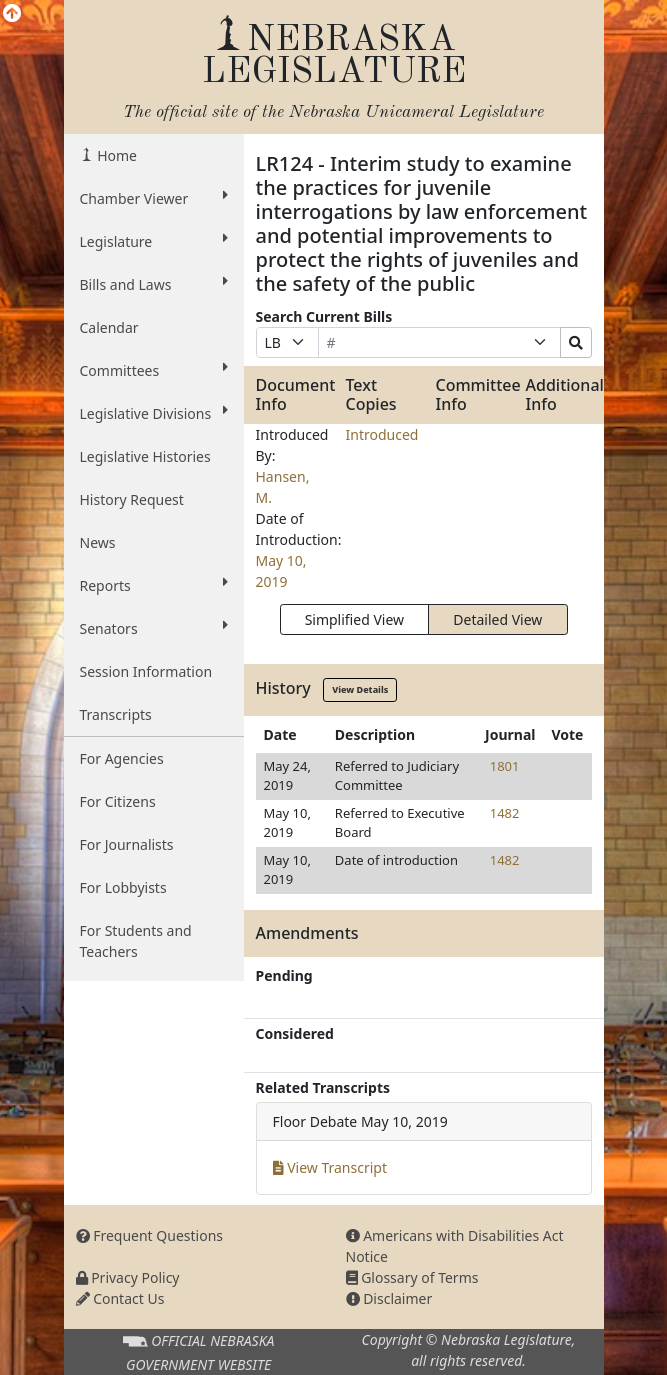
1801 (505, 766)
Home (115, 155)
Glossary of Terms (412, 1277)
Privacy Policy (128, 1277)
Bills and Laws (154, 284)
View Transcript (330, 1167)
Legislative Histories (145, 456)
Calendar (109, 327)
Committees (154, 370)
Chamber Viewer (154, 198)
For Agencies (122, 758)
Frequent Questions (150, 1235)
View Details (360, 689)
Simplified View (354, 619)
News (98, 542)
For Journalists (127, 844)
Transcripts (116, 714)
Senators (154, 628)
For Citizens (118, 801)
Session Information (146, 671)
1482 (505, 813)
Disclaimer (389, 1298)
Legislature (154, 241)
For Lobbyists (123, 887)
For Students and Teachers (136, 941)
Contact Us (120, 1298)
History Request (132, 499)
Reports (154, 585)
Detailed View (497, 619)
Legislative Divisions (154, 413)
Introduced (382, 434)
